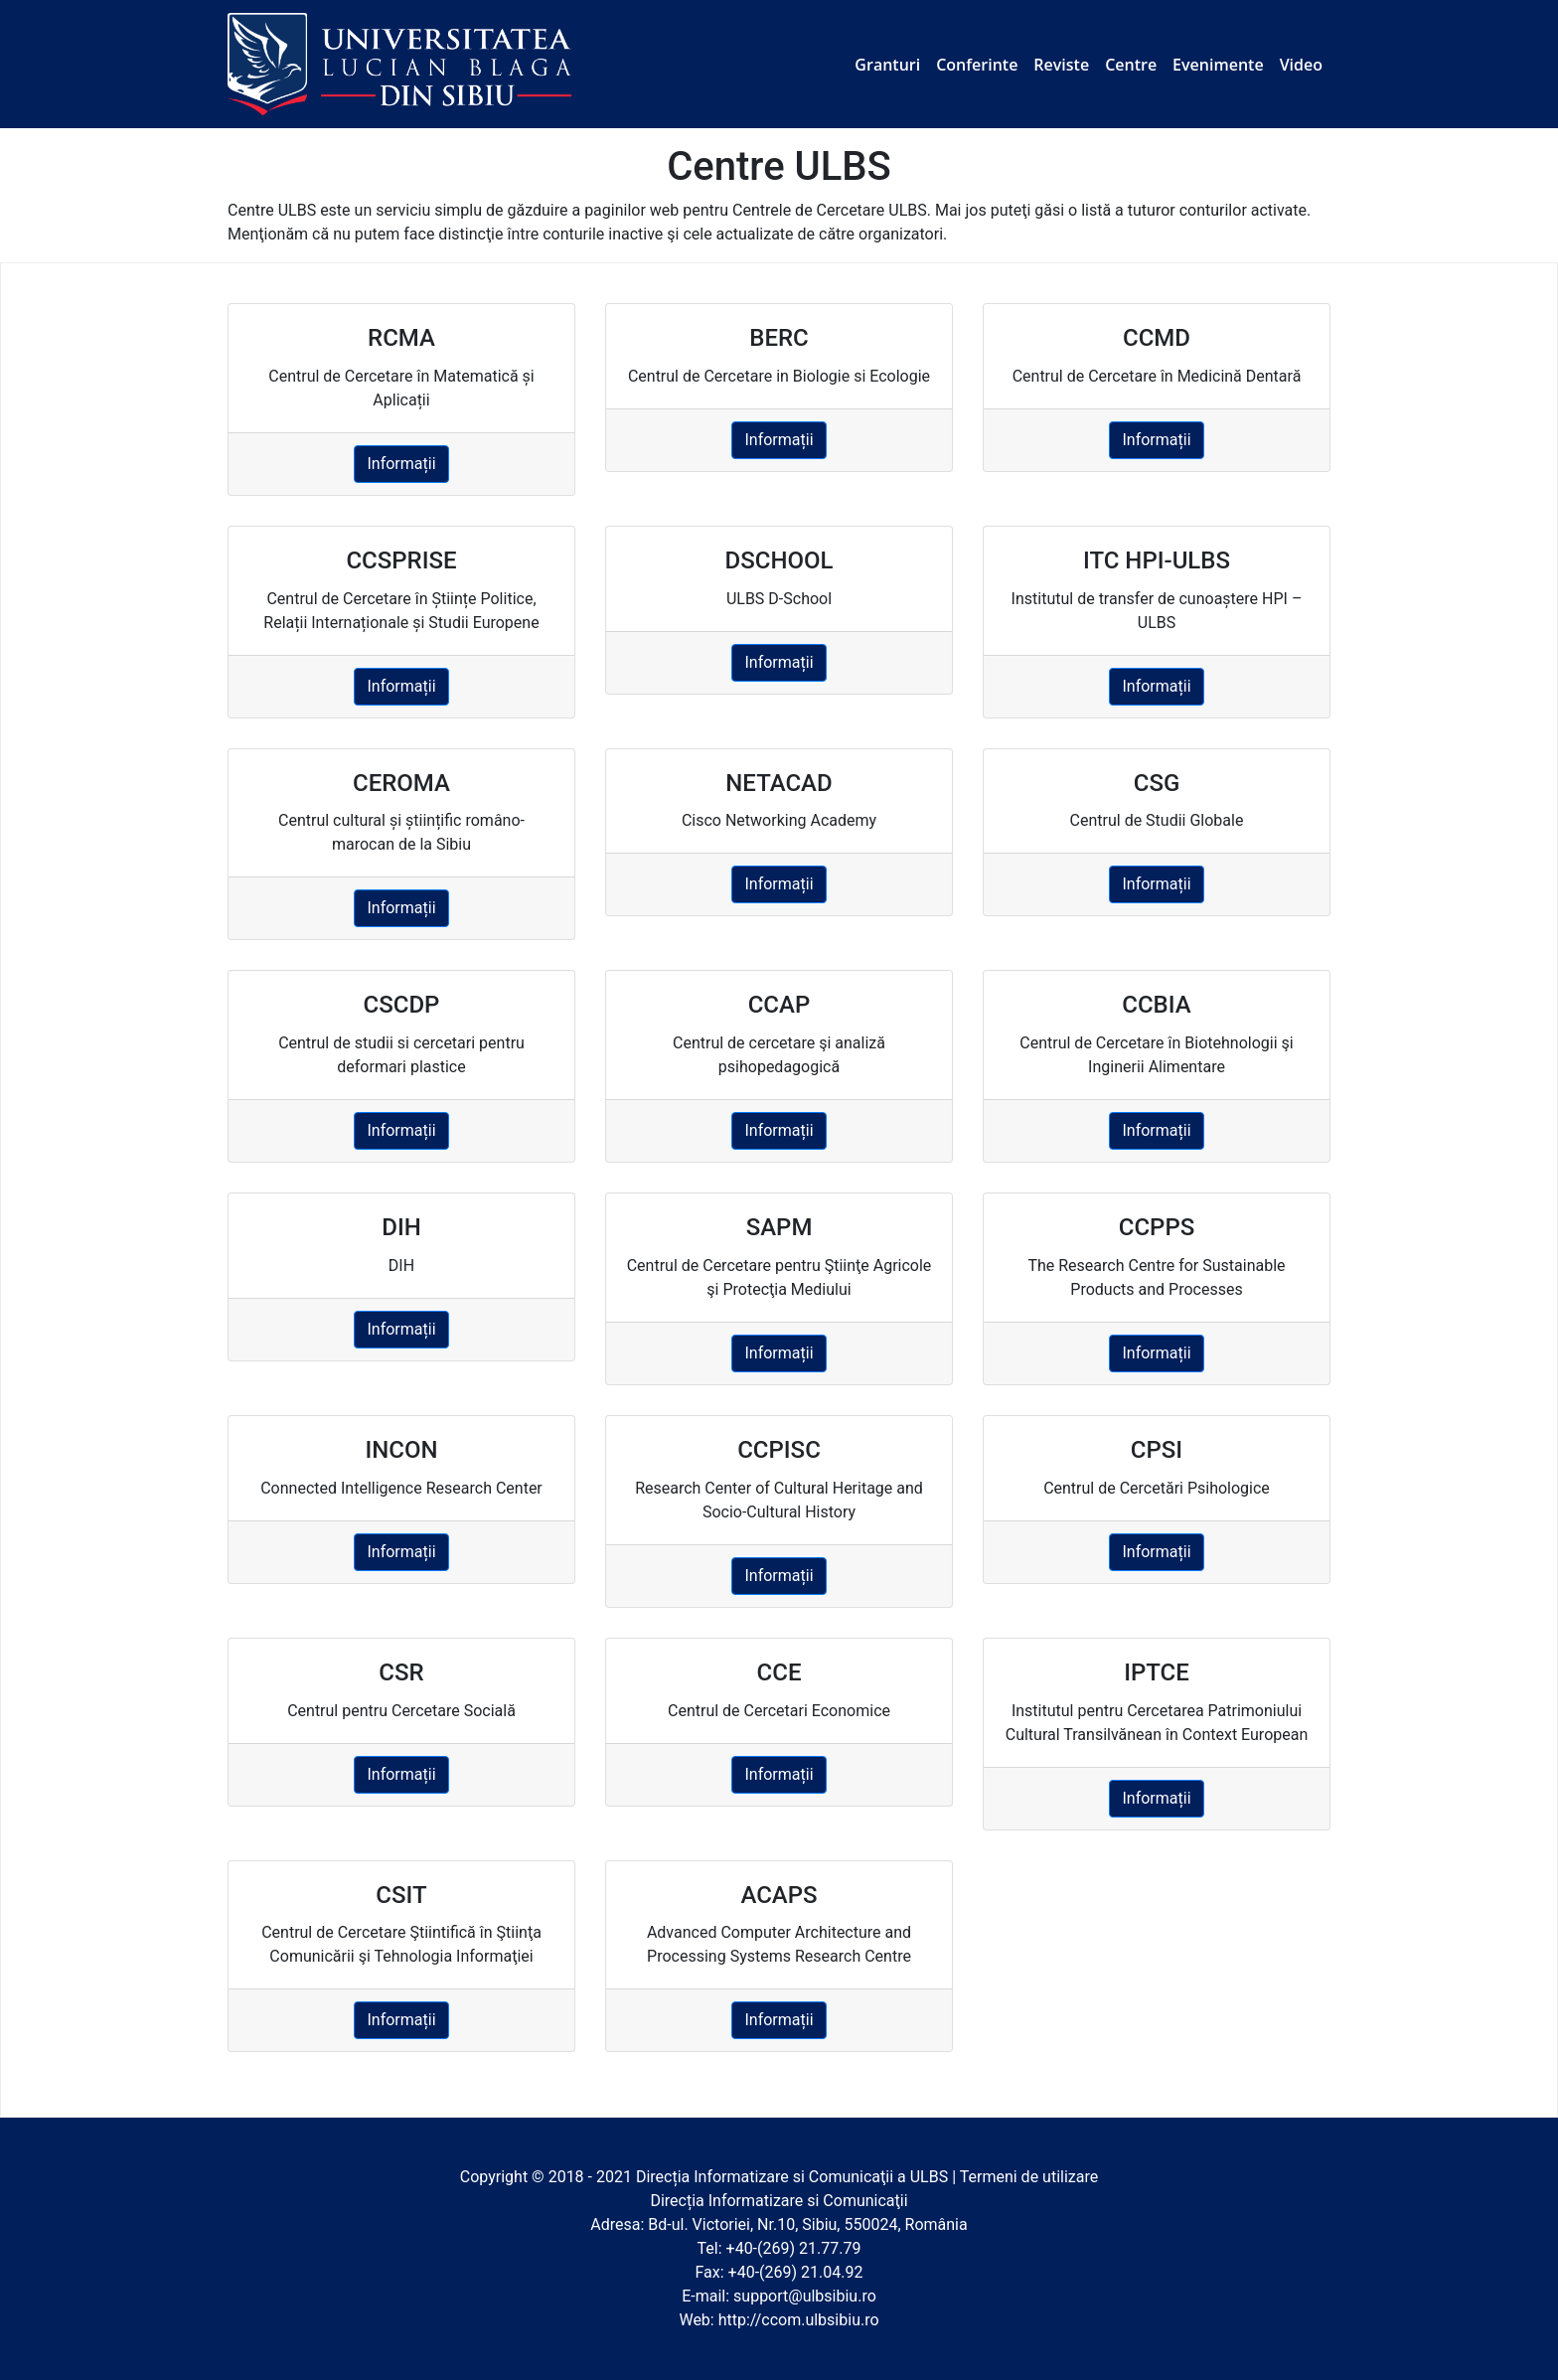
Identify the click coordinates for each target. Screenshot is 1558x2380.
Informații (401, 463)
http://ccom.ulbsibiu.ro (798, 2319)
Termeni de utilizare (1029, 2176)
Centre (1131, 65)
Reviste (1061, 65)
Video (1301, 65)
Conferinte (976, 65)
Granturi (887, 65)
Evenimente (1218, 65)
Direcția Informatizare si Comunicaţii (764, 2176)
